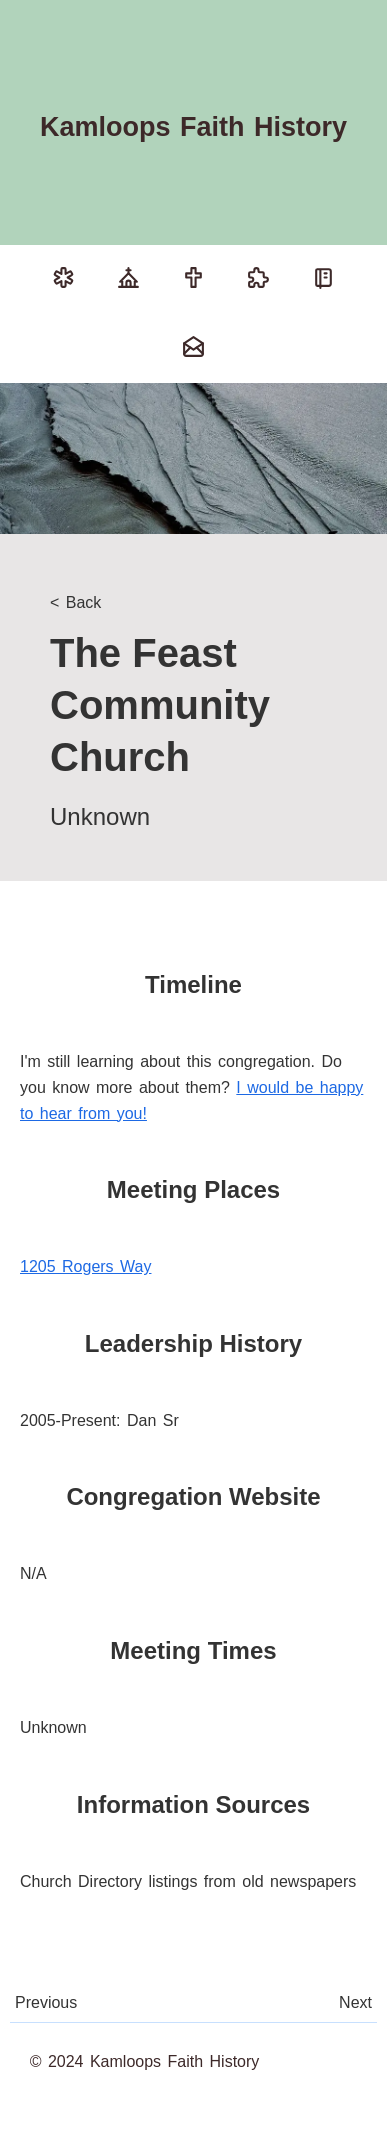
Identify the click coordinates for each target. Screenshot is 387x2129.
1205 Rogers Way (85, 1266)
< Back (75, 602)
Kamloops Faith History (193, 127)
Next (355, 2002)
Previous (46, 2002)
